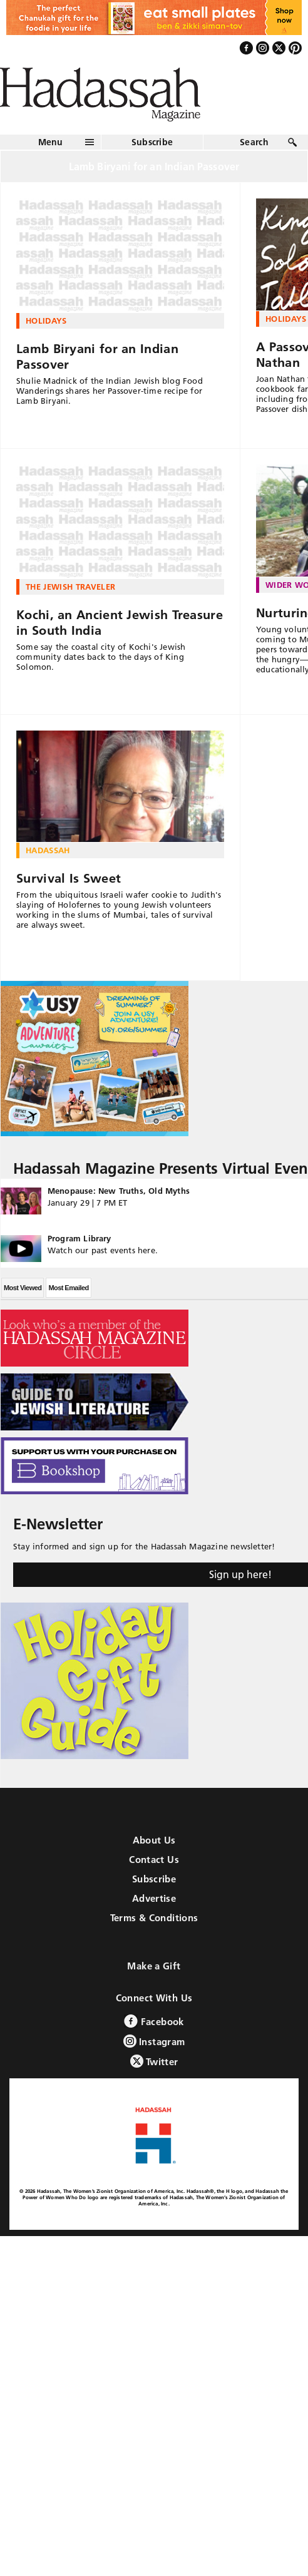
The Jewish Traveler (70, 587)
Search (254, 142)
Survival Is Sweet (68, 878)
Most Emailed (68, 1287)
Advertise (154, 1898)
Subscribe (152, 142)
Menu (50, 142)
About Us (154, 1840)
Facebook (153, 2021)
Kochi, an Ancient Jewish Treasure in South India (119, 622)
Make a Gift (153, 1966)
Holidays (46, 321)
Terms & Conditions (154, 1918)
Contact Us (154, 1859)
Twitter (154, 2061)
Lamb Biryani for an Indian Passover (97, 356)
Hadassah (48, 850)
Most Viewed (22, 1287)
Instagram (154, 2041)
